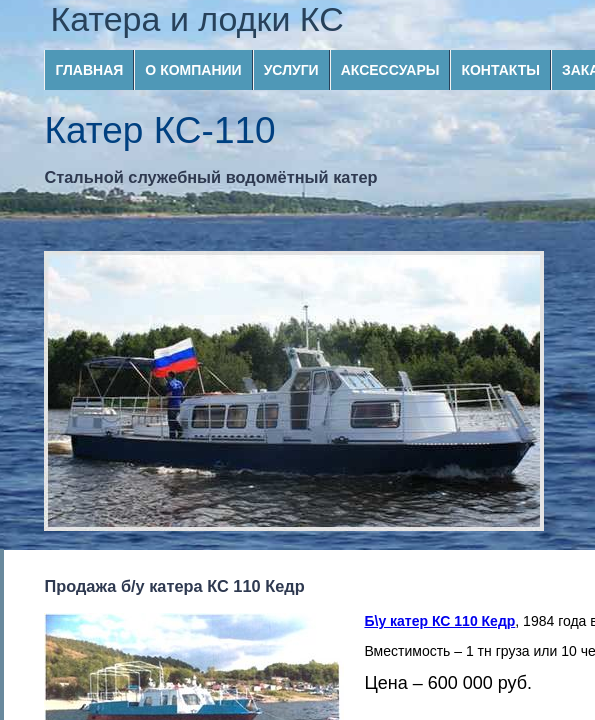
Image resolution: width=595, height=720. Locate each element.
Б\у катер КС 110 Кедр (439, 621)
